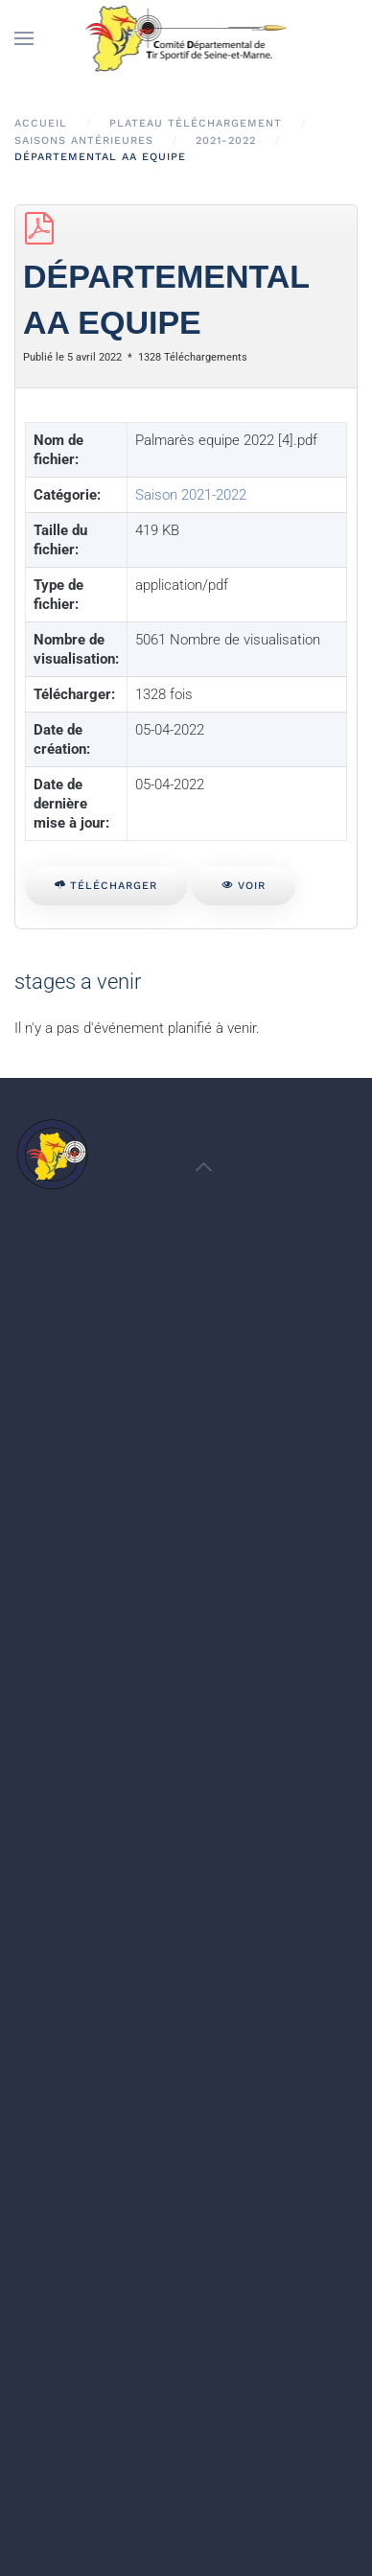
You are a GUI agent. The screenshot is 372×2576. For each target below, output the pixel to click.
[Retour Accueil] (186, 38)
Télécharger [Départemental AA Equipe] (106, 885)
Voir (243, 885)
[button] (24, 38)
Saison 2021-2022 (190, 494)
